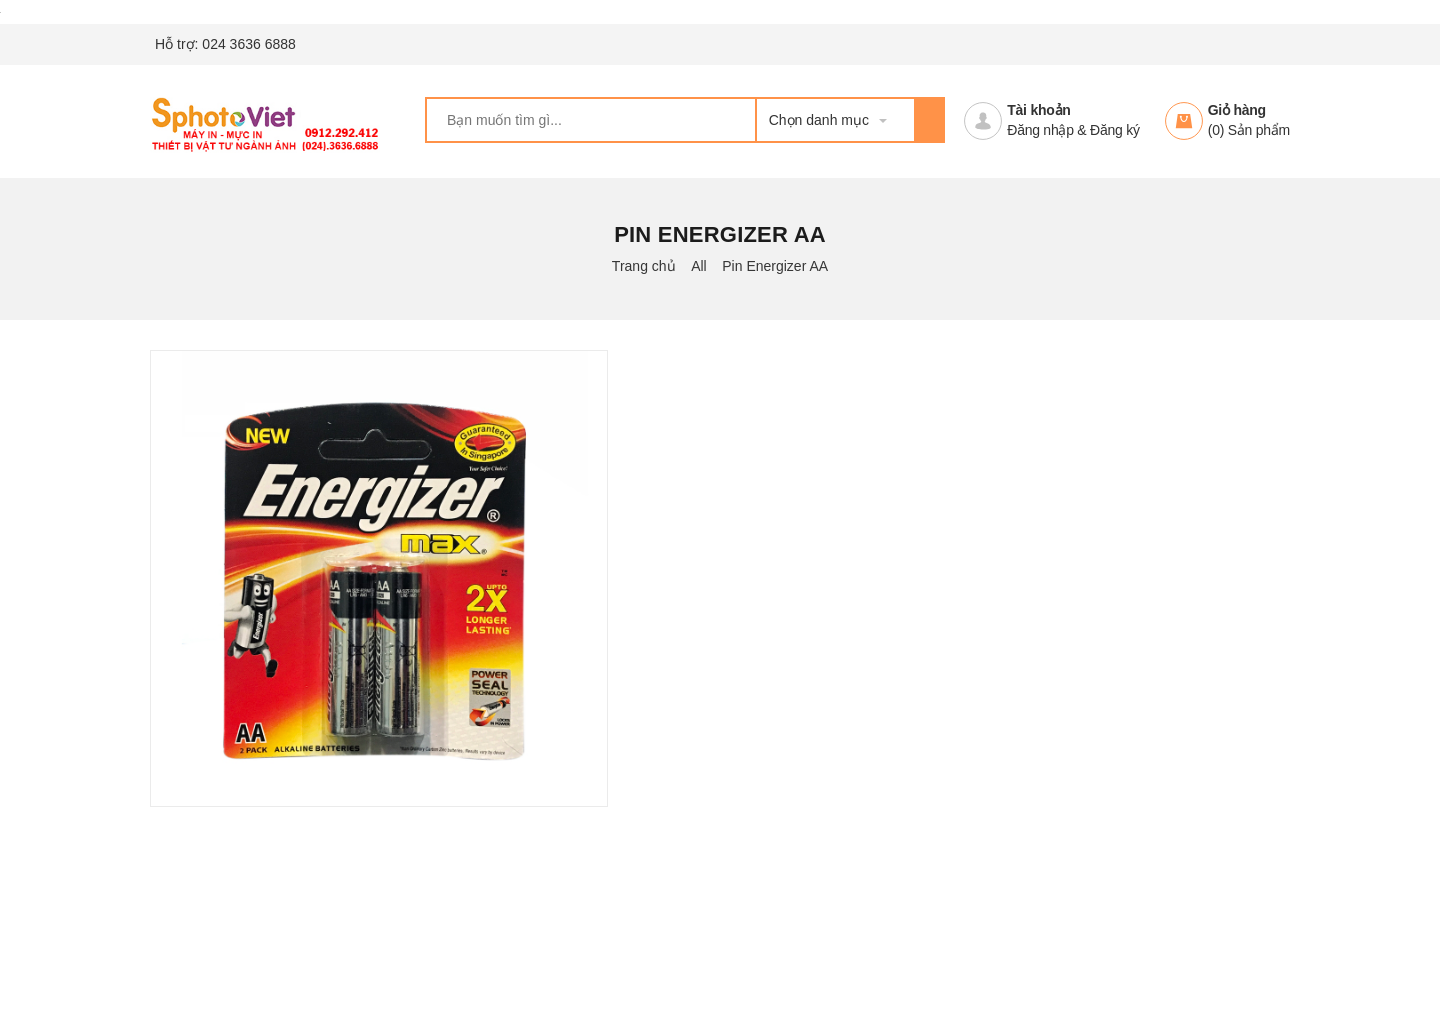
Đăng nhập (1040, 130)
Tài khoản (1038, 110)
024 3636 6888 (248, 44)
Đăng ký (1115, 130)
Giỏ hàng (1237, 110)
